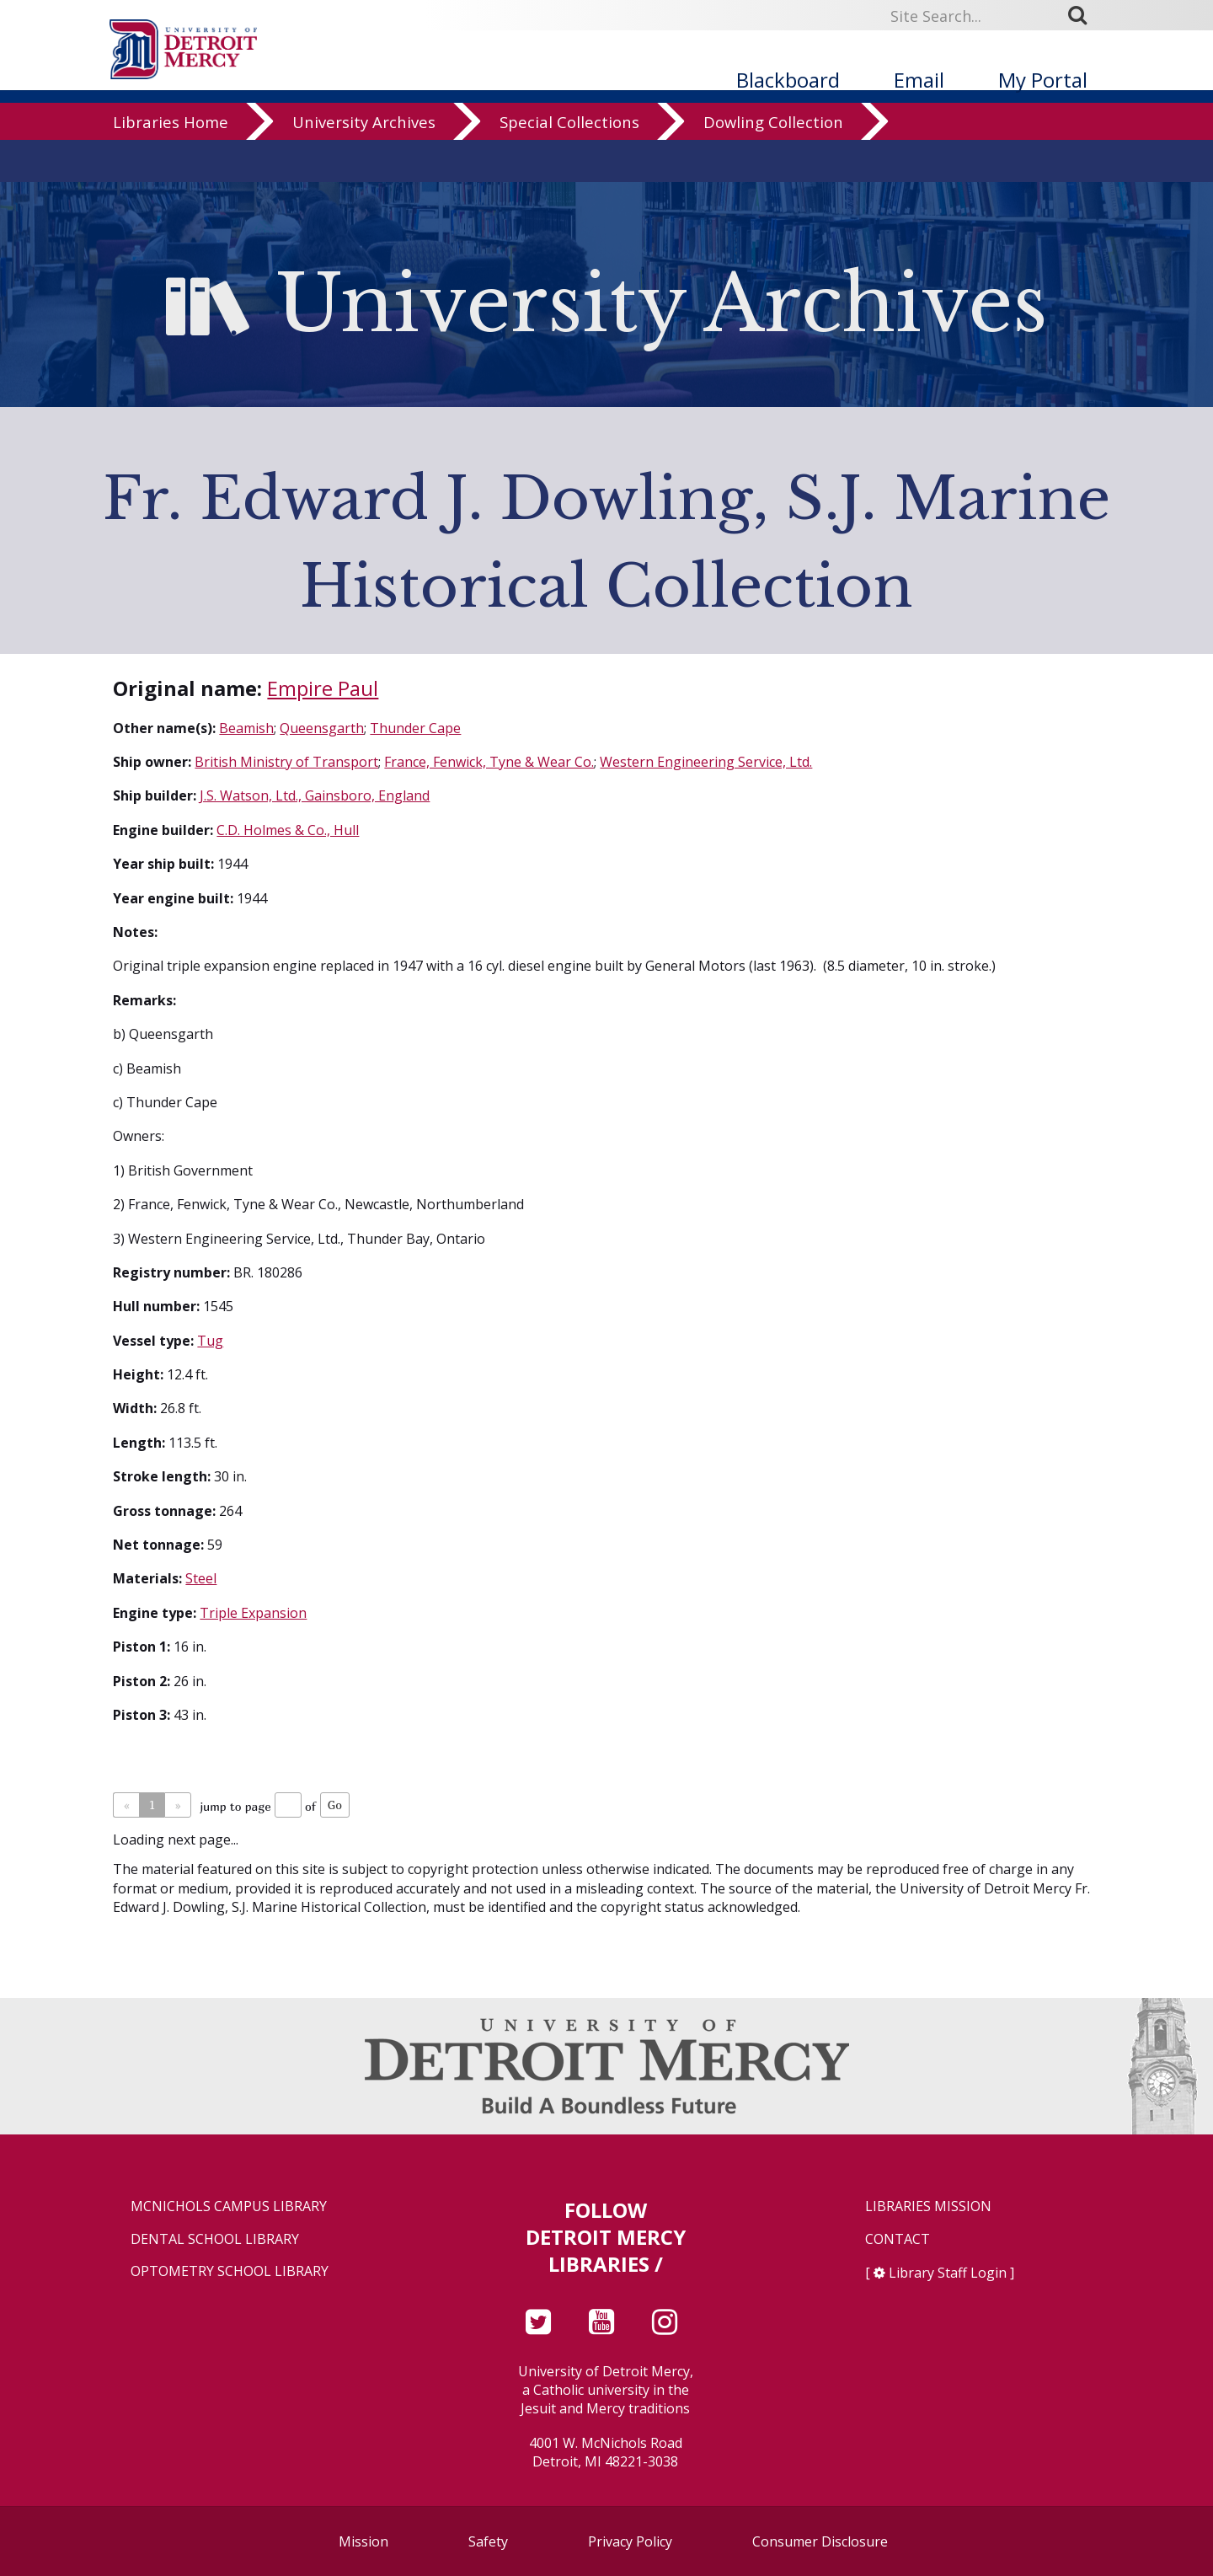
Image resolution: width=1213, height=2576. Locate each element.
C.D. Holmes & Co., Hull (287, 830)
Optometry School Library (230, 2271)
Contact (897, 2239)
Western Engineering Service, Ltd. (706, 761)
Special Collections (569, 163)
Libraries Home (170, 163)
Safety (488, 2541)
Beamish (246, 728)
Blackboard (788, 80)
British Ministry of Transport (286, 761)
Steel (200, 1578)
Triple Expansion (253, 1613)
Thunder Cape (415, 728)
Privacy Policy (630, 2541)
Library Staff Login (948, 2272)
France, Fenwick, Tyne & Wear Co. (489, 761)
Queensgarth (322, 728)
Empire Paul (322, 688)
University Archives (364, 163)
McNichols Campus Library (229, 2206)
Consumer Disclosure (820, 2541)
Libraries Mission (928, 2206)
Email (919, 80)
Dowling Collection (773, 163)
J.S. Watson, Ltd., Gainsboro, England (315, 795)
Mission (363, 2541)
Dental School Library (215, 2239)
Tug (210, 1340)
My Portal (1042, 80)
